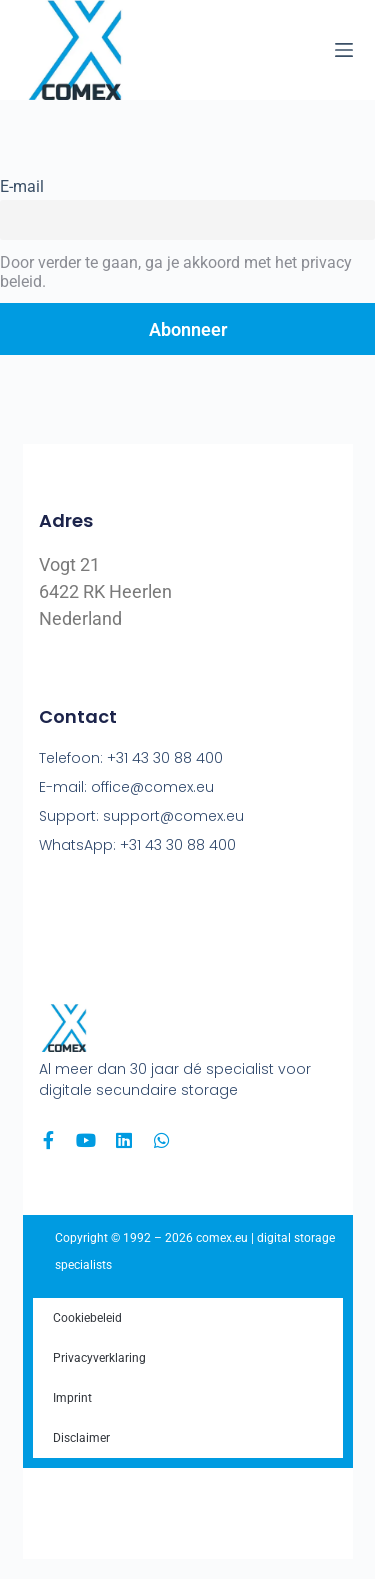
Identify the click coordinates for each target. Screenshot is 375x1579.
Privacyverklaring (99, 1358)
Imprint (72, 1398)
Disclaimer (81, 1438)
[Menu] (344, 50)
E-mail (22, 186)
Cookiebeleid (87, 1318)
